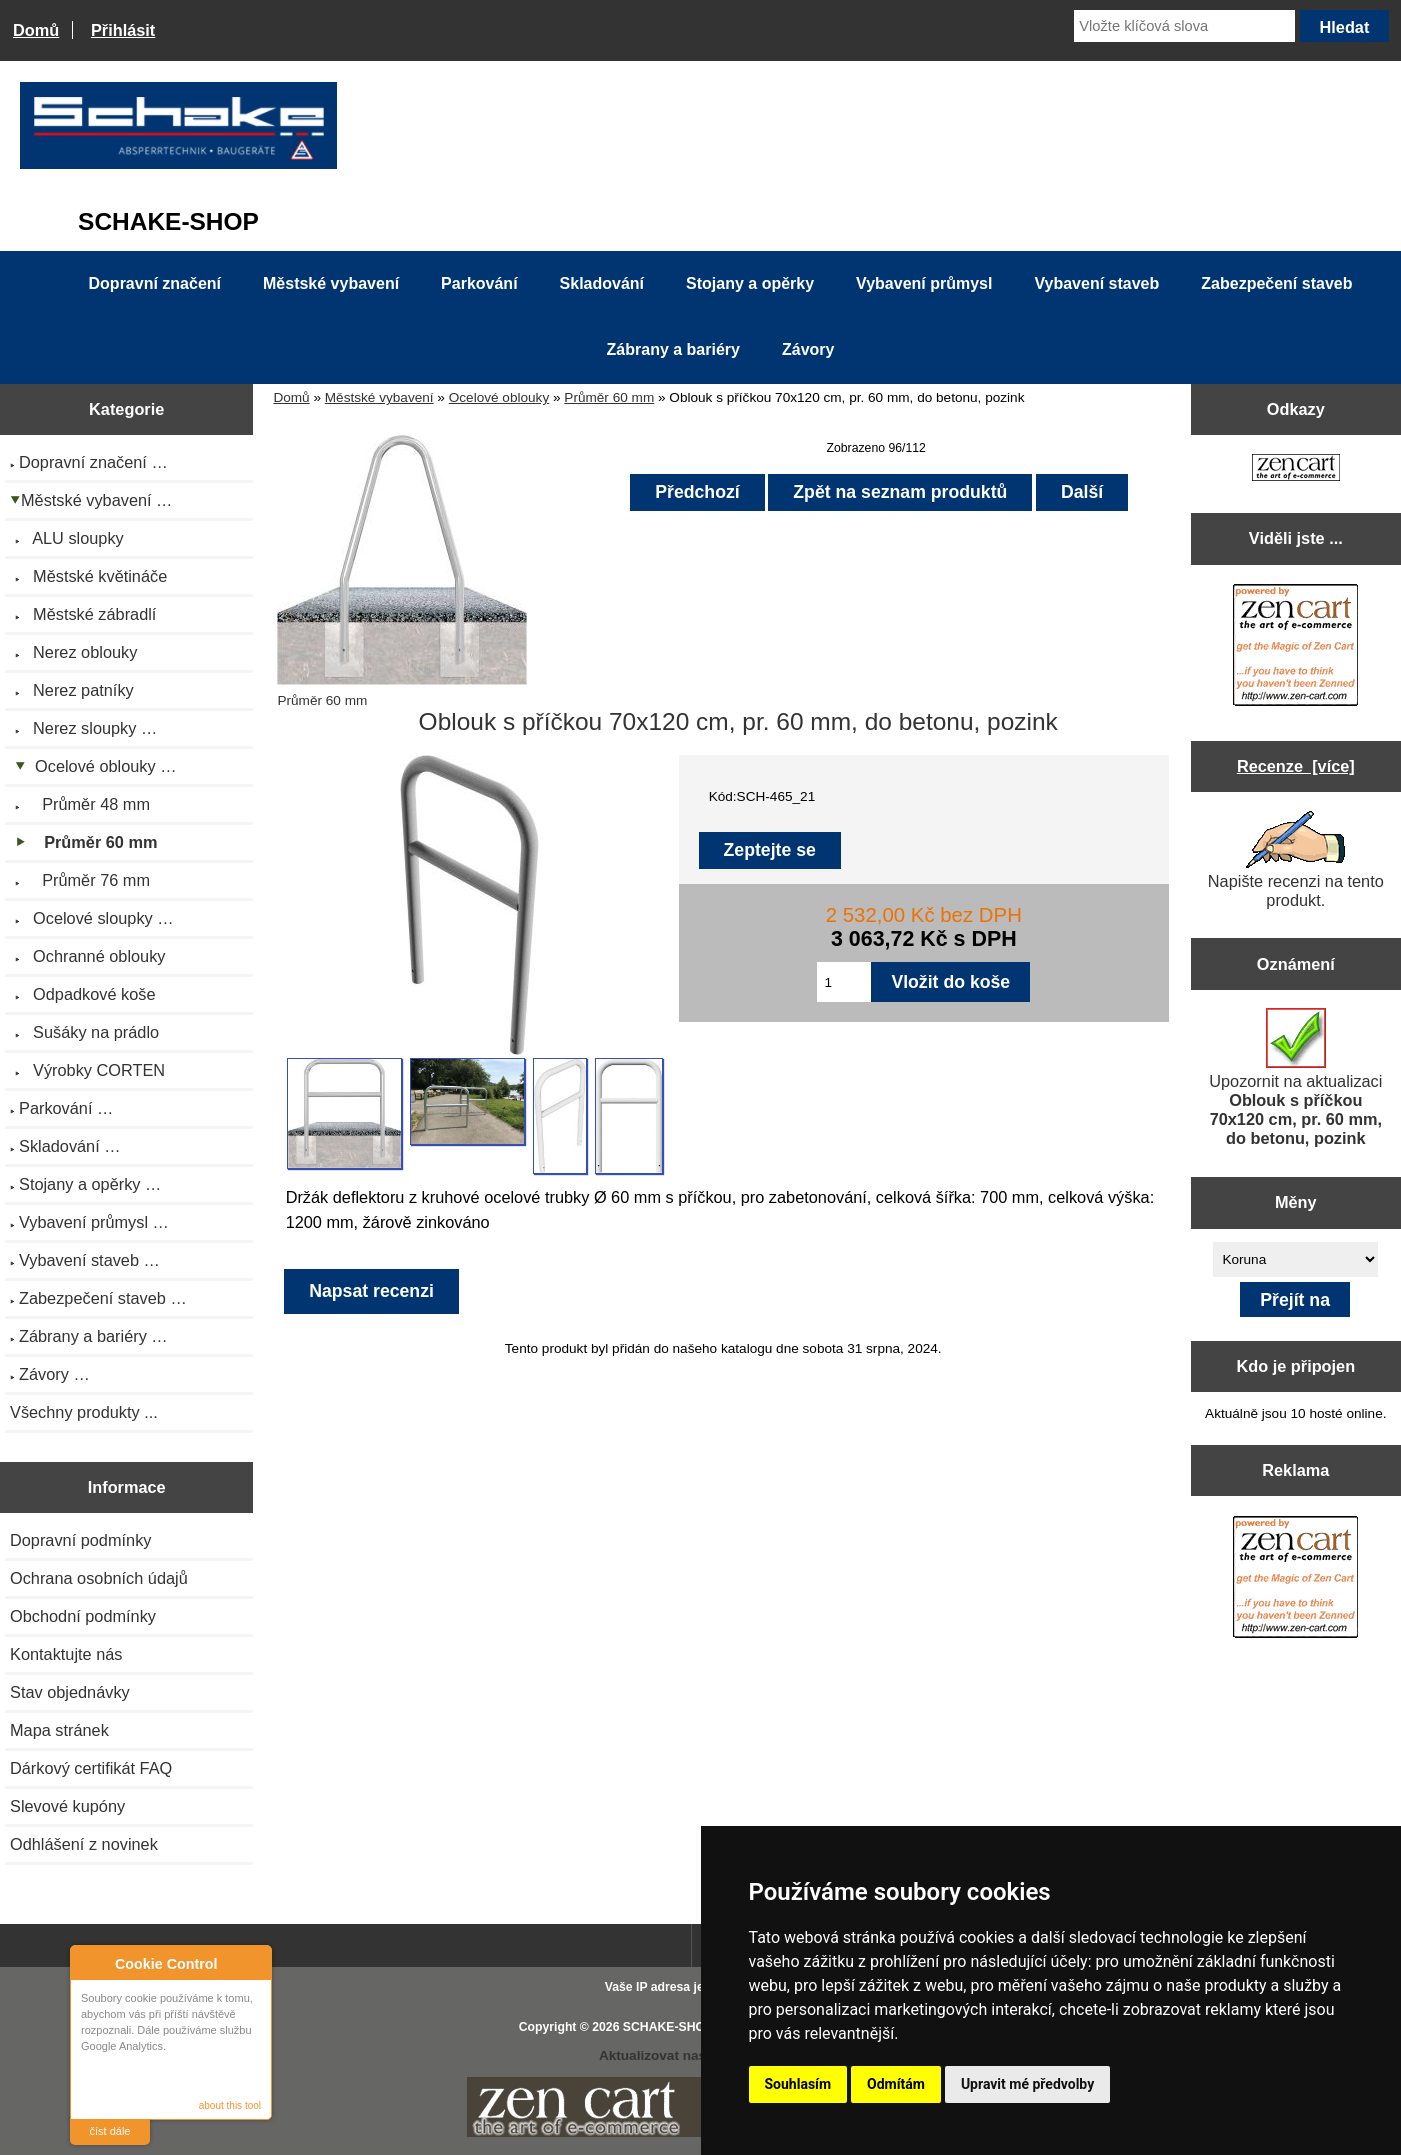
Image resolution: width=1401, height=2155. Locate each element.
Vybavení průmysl (924, 283)
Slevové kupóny (67, 1806)
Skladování (602, 283)
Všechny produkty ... (84, 1412)
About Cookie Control (91, 1963)
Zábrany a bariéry (673, 349)
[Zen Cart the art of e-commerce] (1296, 469)
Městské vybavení (379, 397)
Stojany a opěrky (750, 283)
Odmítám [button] (896, 2084)
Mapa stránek (59, 1730)
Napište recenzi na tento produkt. (1296, 860)
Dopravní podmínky (80, 1540)
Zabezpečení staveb (1276, 283)
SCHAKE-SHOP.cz (675, 2027)
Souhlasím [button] (798, 2084)
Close (253, 1963)
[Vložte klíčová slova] (1184, 26)
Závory (808, 349)
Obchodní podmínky (83, 1616)
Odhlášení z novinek (84, 1844)
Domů (36, 30)
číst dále (110, 2131)
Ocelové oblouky (499, 397)
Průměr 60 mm (609, 397)
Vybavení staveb (1096, 283)
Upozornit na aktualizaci (1295, 1077)
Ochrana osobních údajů (99, 1578)
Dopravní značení (155, 283)
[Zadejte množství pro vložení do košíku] (844, 982)
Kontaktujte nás (66, 1654)
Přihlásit (123, 30)
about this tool (230, 2105)
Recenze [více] (1296, 766)
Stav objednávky (70, 1692)
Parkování (479, 283)
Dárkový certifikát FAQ (91, 1768)
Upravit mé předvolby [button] (1027, 2084)
